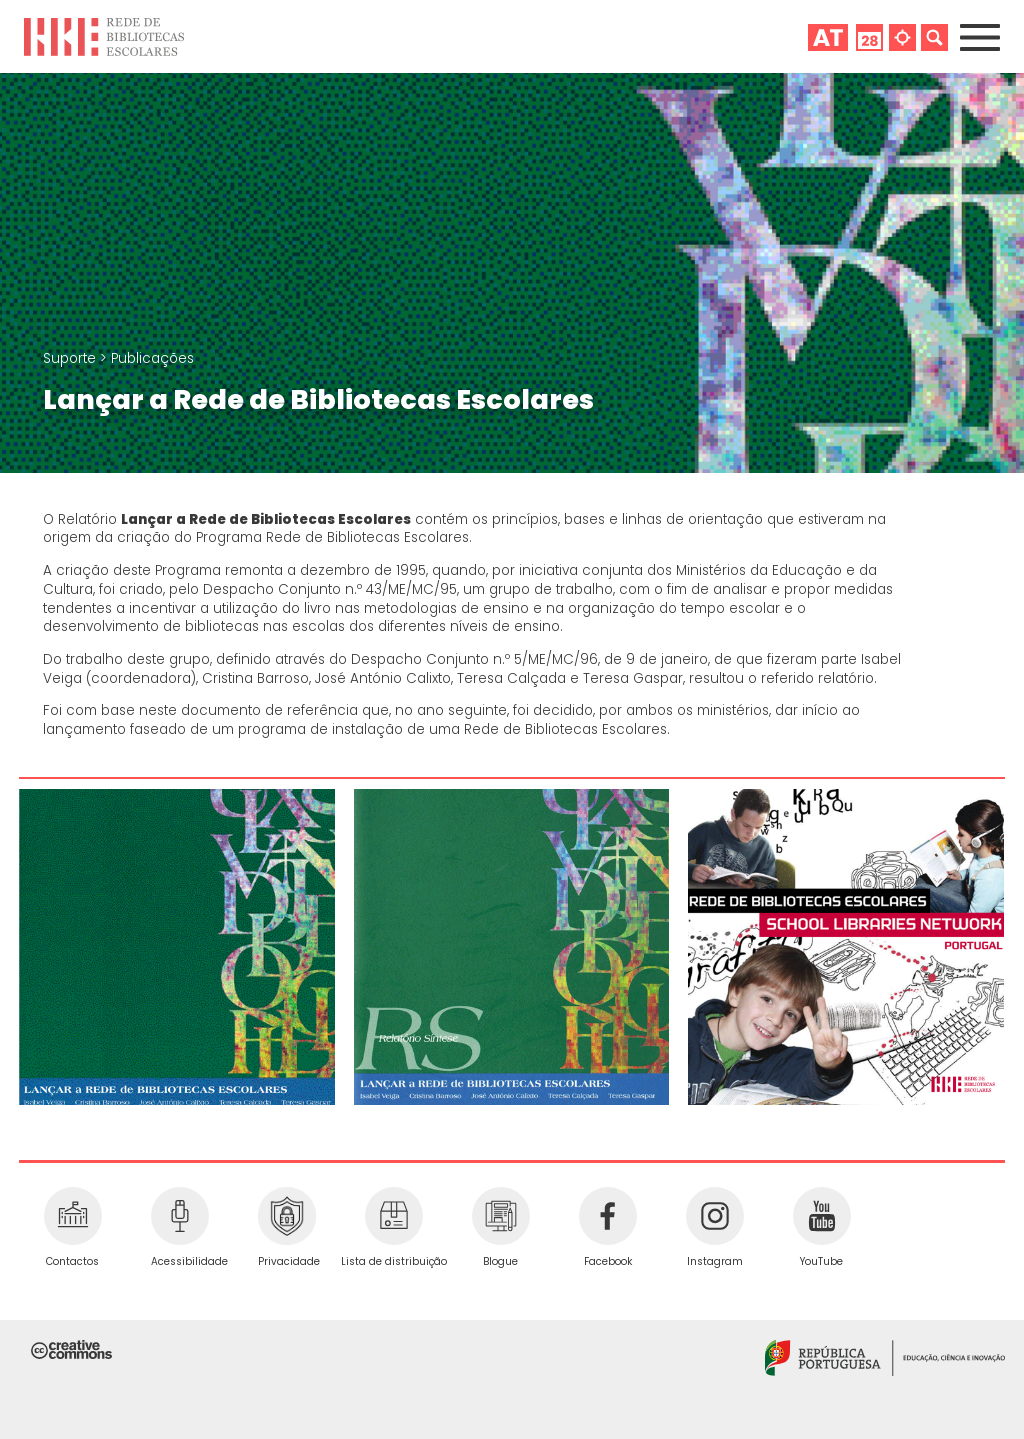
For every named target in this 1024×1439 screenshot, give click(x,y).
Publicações (152, 358)
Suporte (71, 358)
